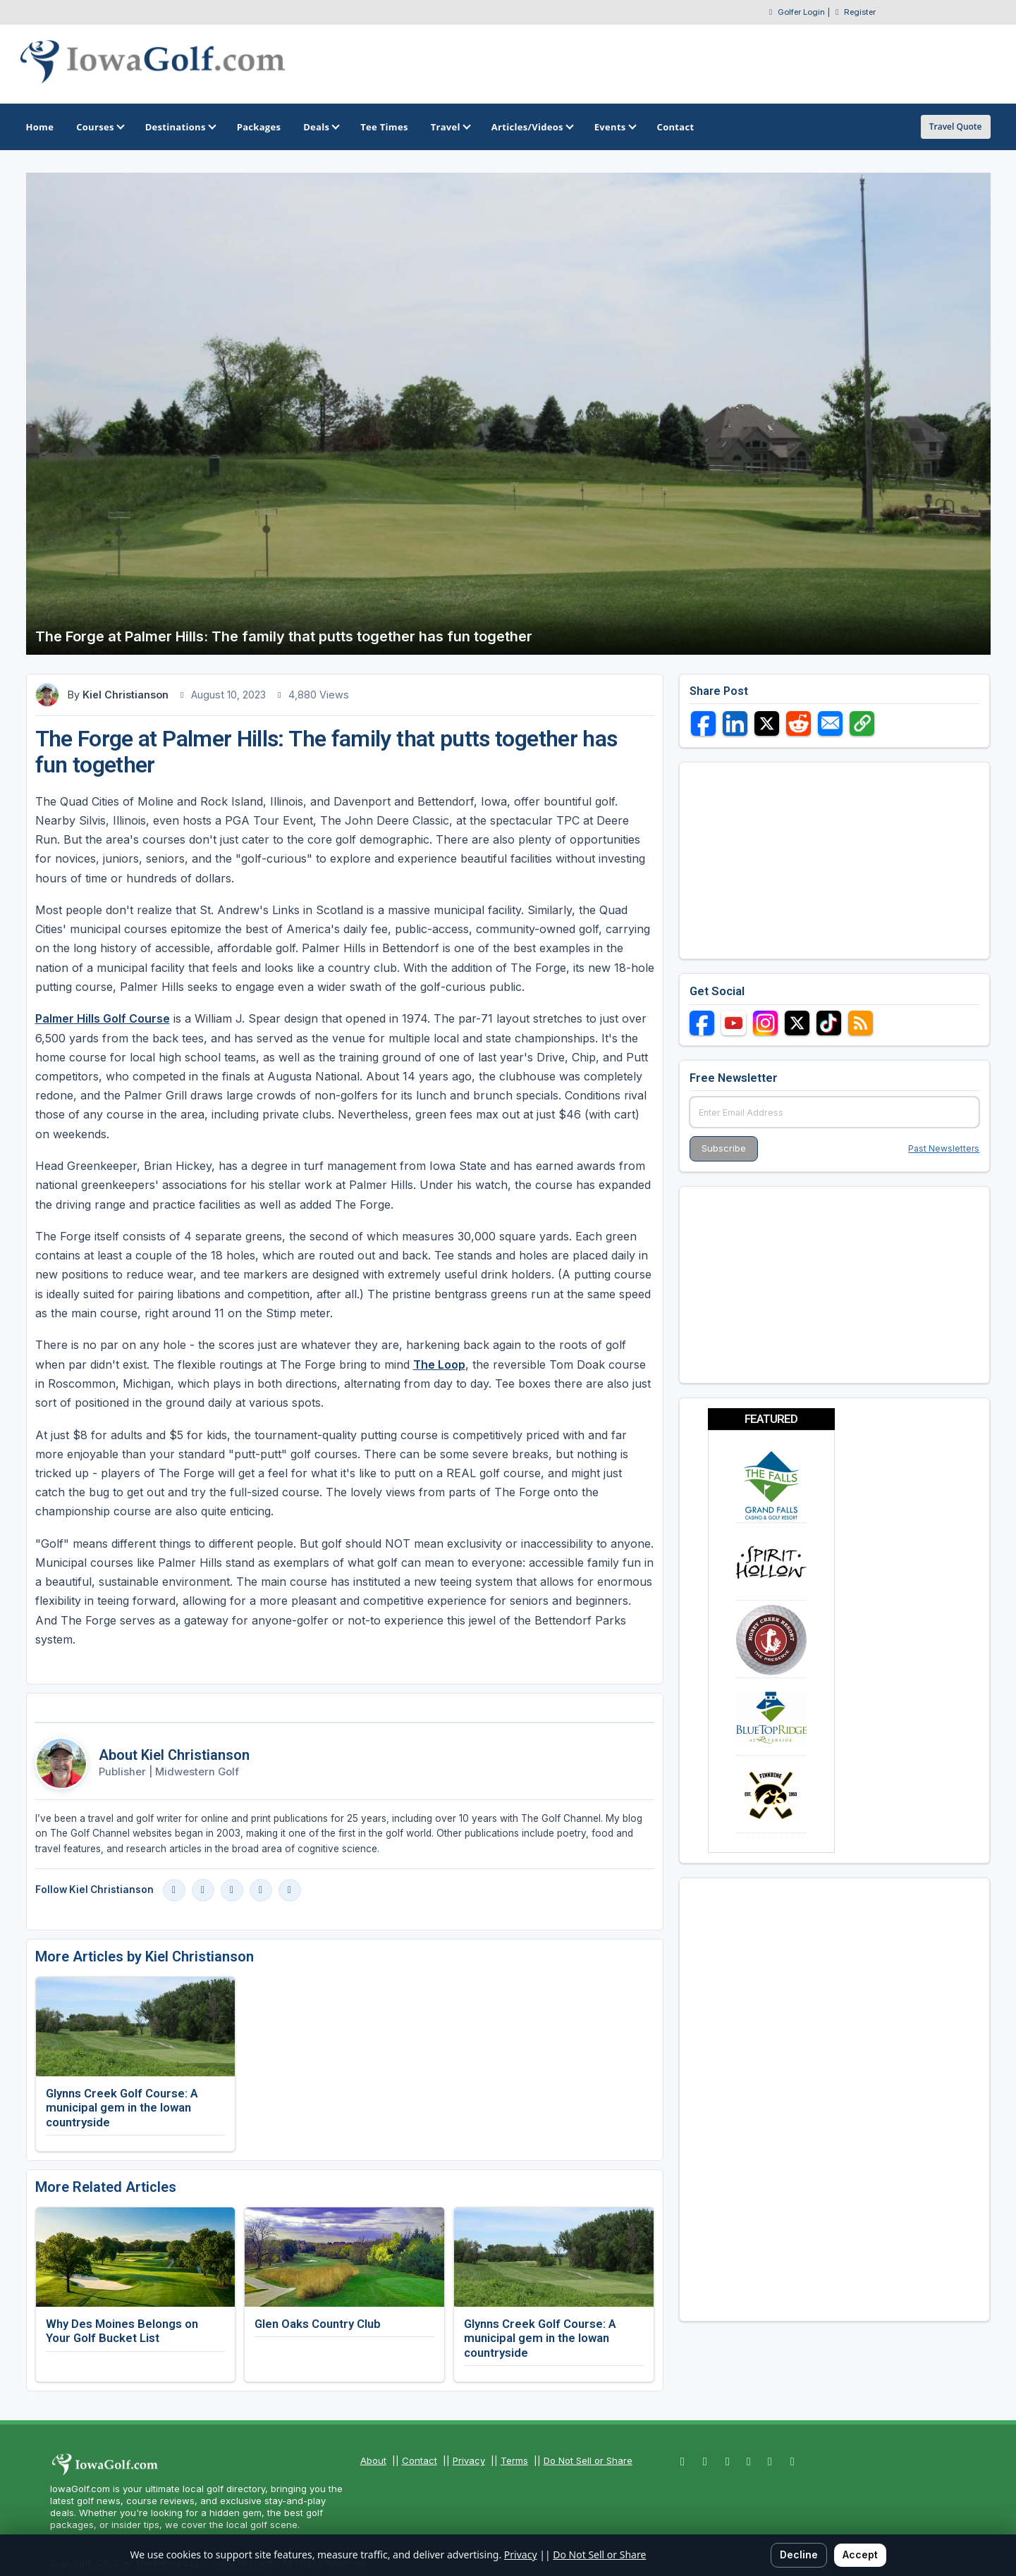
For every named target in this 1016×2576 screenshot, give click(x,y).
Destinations (179, 127)
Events (614, 127)
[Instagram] (203, 1890)
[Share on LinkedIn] (735, 723)
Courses (99, 127)
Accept (860, 2554)
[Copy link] (862, 723)
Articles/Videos (531, 127)
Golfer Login (801, 12)
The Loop (439, 1364)
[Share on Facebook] (703, 723)
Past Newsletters (943, 1148)
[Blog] (290, 1890)
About (373, 2460)
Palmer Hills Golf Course (102, 1018)
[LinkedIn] (232, 1890)
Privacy (469, 2460)
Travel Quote (955, 127)
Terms (514, 2460)
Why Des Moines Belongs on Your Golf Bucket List (122, 2331)
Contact (419, 2460)
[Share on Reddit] (798, 723)
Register (860, 12)
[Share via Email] (830, 723)
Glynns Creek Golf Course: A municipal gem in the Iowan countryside (122, 2107)
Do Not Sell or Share (588, 2460)
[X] (261, 1890)
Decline (799, 2554)
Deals (320, 127)
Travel (450, 127)
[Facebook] (174, 1890)
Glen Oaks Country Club (318, 2324)
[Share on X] (766, 723)
